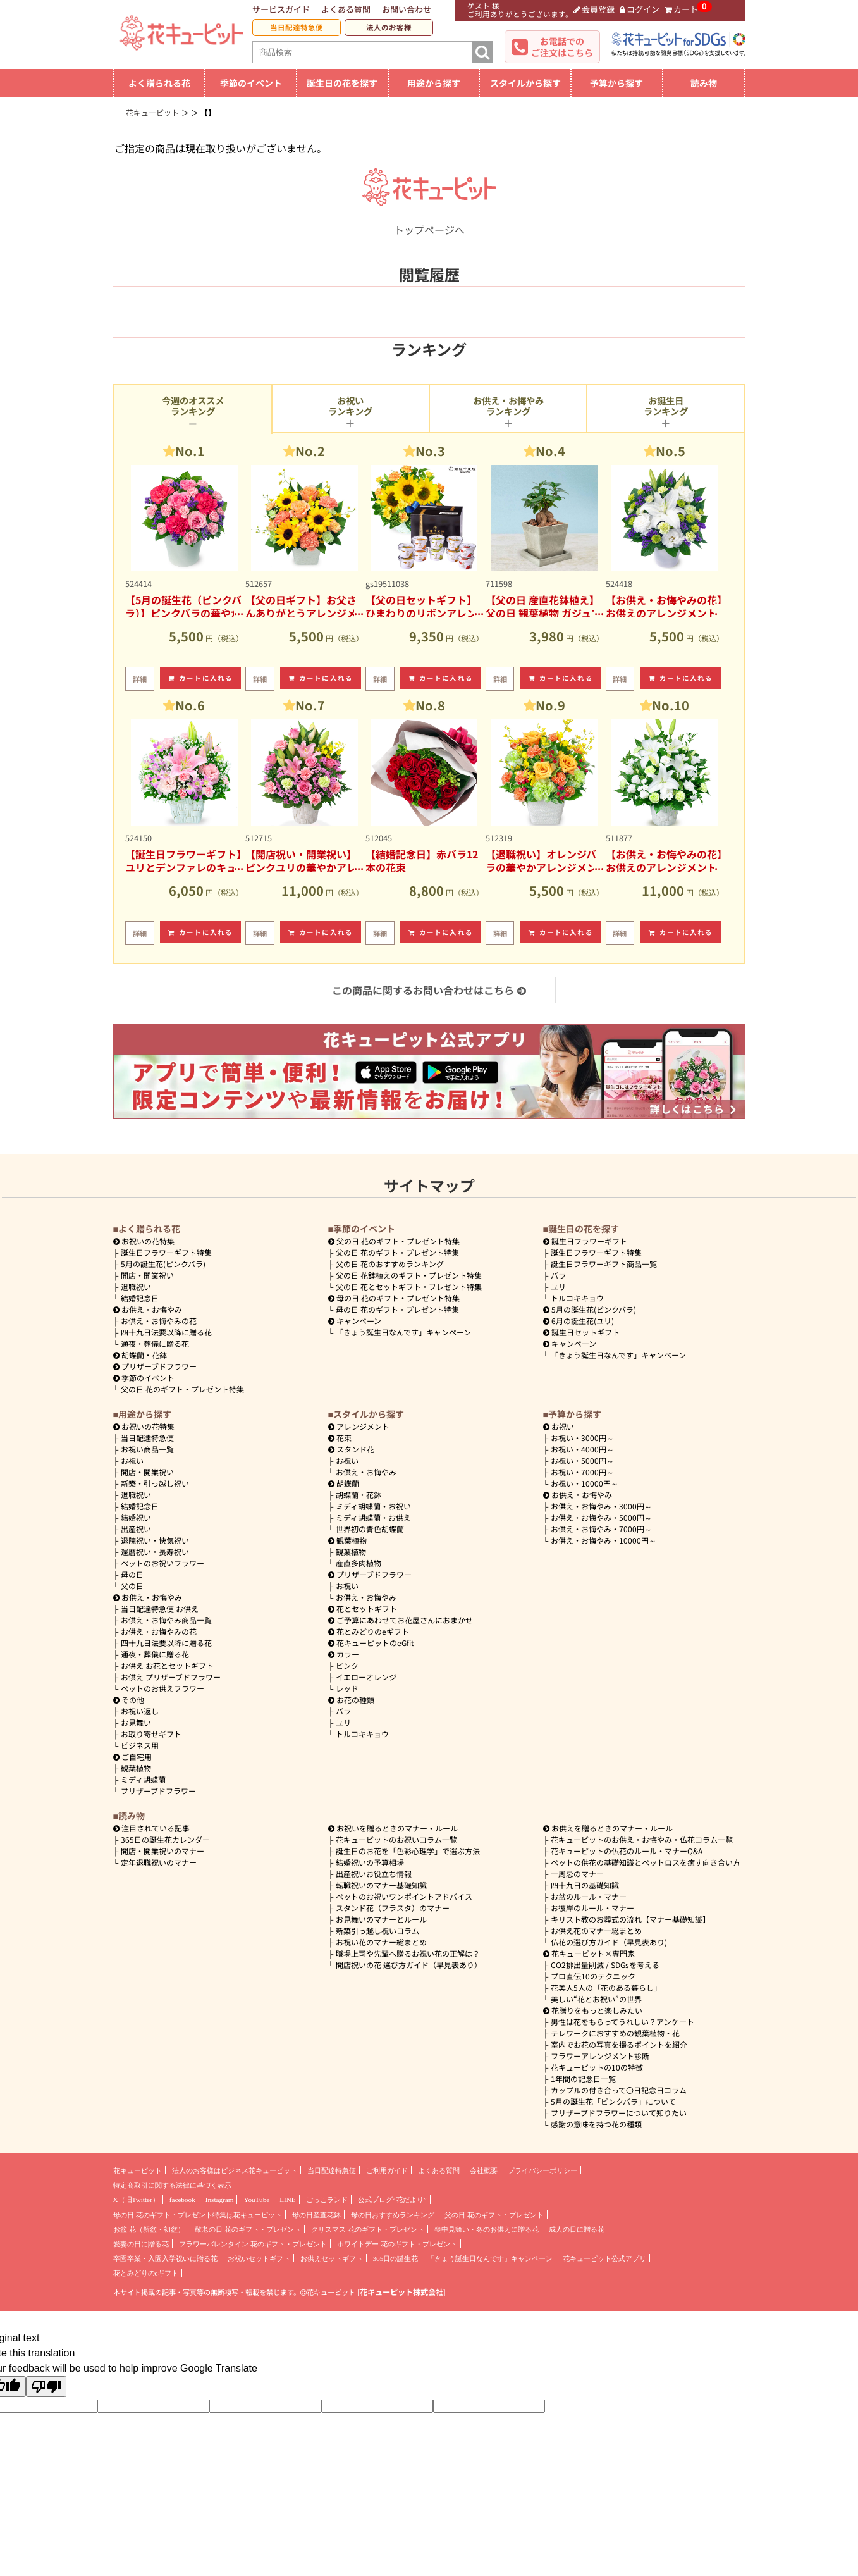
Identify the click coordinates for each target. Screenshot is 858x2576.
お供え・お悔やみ (151, 1309)
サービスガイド (281, 9)
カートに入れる (200, 678)
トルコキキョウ (577, 1297)
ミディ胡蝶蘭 (143, 1779)
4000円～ (582, 1449)
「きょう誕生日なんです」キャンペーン (403, 1332)
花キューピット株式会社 (401, 2292)
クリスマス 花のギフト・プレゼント (367, 2229)
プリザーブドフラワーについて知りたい (619, 2112)
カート (682, 9)
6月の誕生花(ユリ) (579, 1320)
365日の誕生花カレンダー (165, 1839)
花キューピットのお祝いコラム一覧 (396, 1839)
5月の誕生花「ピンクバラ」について (613, 2101)
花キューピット (137, 2170)
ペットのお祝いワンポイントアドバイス (404, 1896)
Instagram (219, 2199)
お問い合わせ (406, 9)
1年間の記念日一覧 (583, 2078)
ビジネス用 (140, 1745)
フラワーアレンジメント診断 (600, 2055)
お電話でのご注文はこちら (562, 47)
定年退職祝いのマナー (159, 1862)
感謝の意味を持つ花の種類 (596, 2124)
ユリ (558, 1286)
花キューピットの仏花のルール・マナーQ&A (626, 1850)
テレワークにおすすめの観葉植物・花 (615, 2033)
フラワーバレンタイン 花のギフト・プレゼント (253, 2244)
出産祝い (136, 1528)
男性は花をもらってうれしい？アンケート (622, 2021)
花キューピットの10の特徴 (597, 2067)
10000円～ (584, 1483)
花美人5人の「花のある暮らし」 (606, 1987)
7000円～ (582, 1471)
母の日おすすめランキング (392, 2215)
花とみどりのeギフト (369, 1631)
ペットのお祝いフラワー (162, 1562)
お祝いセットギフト (259, 2258)
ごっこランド (327, 2199)
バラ (558, 1275)
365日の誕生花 (396, 2258)
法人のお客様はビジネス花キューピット (234, 2170)
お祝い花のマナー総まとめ (381, 1941)
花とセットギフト (363, 1608)
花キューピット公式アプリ (604, 2258)
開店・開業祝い (147, 1275)
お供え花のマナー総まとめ (596, 1930)
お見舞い (136, 1722)
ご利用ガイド (387, 2170)
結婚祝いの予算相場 (370, 1862)
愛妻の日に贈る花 (141, 2244)
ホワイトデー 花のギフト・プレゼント (397, 2244)
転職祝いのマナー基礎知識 (381, 1884)
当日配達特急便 (296, 27)
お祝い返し (140, 1711)
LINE (287, 2199)
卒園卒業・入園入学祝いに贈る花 (165, 2258)
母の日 (132, 1574)
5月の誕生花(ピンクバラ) (163, 1263)
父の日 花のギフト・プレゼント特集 (182, 1389)
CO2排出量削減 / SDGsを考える (605, 1964)
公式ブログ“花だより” (392, 2199)
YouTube (256, 2199)
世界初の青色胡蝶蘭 (370, 1528)
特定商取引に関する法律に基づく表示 (172, 2185)
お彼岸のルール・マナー (592, 1907)
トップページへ (429, 222)
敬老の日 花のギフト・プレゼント (248, 2229)
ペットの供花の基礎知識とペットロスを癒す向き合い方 (645, 1862)
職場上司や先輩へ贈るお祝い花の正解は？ (408, 1953)
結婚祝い (136, 1517)
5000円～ (582, 1460)
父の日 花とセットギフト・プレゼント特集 (409, 1286)
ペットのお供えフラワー (162, 1688)
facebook (182, 2199)
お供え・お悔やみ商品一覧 (166, 1619)
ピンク (347, 1665)
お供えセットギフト (331, 2258)
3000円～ (582, 1437)
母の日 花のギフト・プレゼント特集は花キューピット (197, 2215)
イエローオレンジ (366, 1676)
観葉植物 (136, 1767)
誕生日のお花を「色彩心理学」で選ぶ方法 (408, 1850)
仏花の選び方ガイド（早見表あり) (609, 1941)
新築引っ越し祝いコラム (377, 1930)
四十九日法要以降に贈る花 (166, 1332)
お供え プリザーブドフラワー (171, 1676)
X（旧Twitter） (136, 2199)
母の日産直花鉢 (316, 2215)
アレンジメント (359, 1426)
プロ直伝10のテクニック (593, 1976)
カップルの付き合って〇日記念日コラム (619, 2089)
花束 (340, 1437)
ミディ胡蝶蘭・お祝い (373, 1506)
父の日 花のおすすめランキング (390, 1263)
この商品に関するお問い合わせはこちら (429, 990)
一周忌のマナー (577, 1873)
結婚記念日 (140, 1297)
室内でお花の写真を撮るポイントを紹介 (619, 2044)
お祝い (132, 1460)
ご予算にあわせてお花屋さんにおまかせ (401, 1619)
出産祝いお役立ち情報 (374, 1873)
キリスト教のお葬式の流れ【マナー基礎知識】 (630, 1919)
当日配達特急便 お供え (160, 1608)
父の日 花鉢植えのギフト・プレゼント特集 (409, 1275)
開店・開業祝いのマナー (162, 1850)
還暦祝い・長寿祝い (155, 1551)
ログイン (639, 9)
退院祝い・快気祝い (155, 1540)
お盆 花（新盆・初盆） (149, 2229)
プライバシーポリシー (542, 2170)
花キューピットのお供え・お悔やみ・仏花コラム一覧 (642, 1839)
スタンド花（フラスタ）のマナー (393, 1907)
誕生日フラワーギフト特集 (166, 1252)
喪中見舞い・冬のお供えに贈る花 (486, 2229)
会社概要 (484, 2170)
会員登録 (594, 9)
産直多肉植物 (358, 1562)
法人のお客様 (389, 27)
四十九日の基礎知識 (585, 1884)
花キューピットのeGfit (371, 1642)
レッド (347, 1688)
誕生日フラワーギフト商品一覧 (604, 1263)
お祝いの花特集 (148, 1240)
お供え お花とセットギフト (167, 1665)
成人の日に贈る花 (576, 2229)
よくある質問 (346, 9)
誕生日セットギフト (581, 1332)
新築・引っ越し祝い (155, 1483)
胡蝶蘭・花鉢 (140, 1354)
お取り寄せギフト (151, 1733)
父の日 (132, 1585)
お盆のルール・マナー (589, 1896)
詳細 (140, 679)
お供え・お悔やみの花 (159, 1320)
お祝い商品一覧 (147, 1449)
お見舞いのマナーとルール (381, 1919)
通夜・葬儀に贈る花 (155, 1343)
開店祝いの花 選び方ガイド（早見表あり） (409, 1964)
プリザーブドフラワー (155, 1366)
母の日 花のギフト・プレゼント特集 (397, 1309)
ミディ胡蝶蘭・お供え (373, 1517)
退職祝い (136, 1286)
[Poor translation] (46, 2386)
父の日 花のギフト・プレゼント (494, 2215)
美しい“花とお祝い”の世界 (596, 1998)
